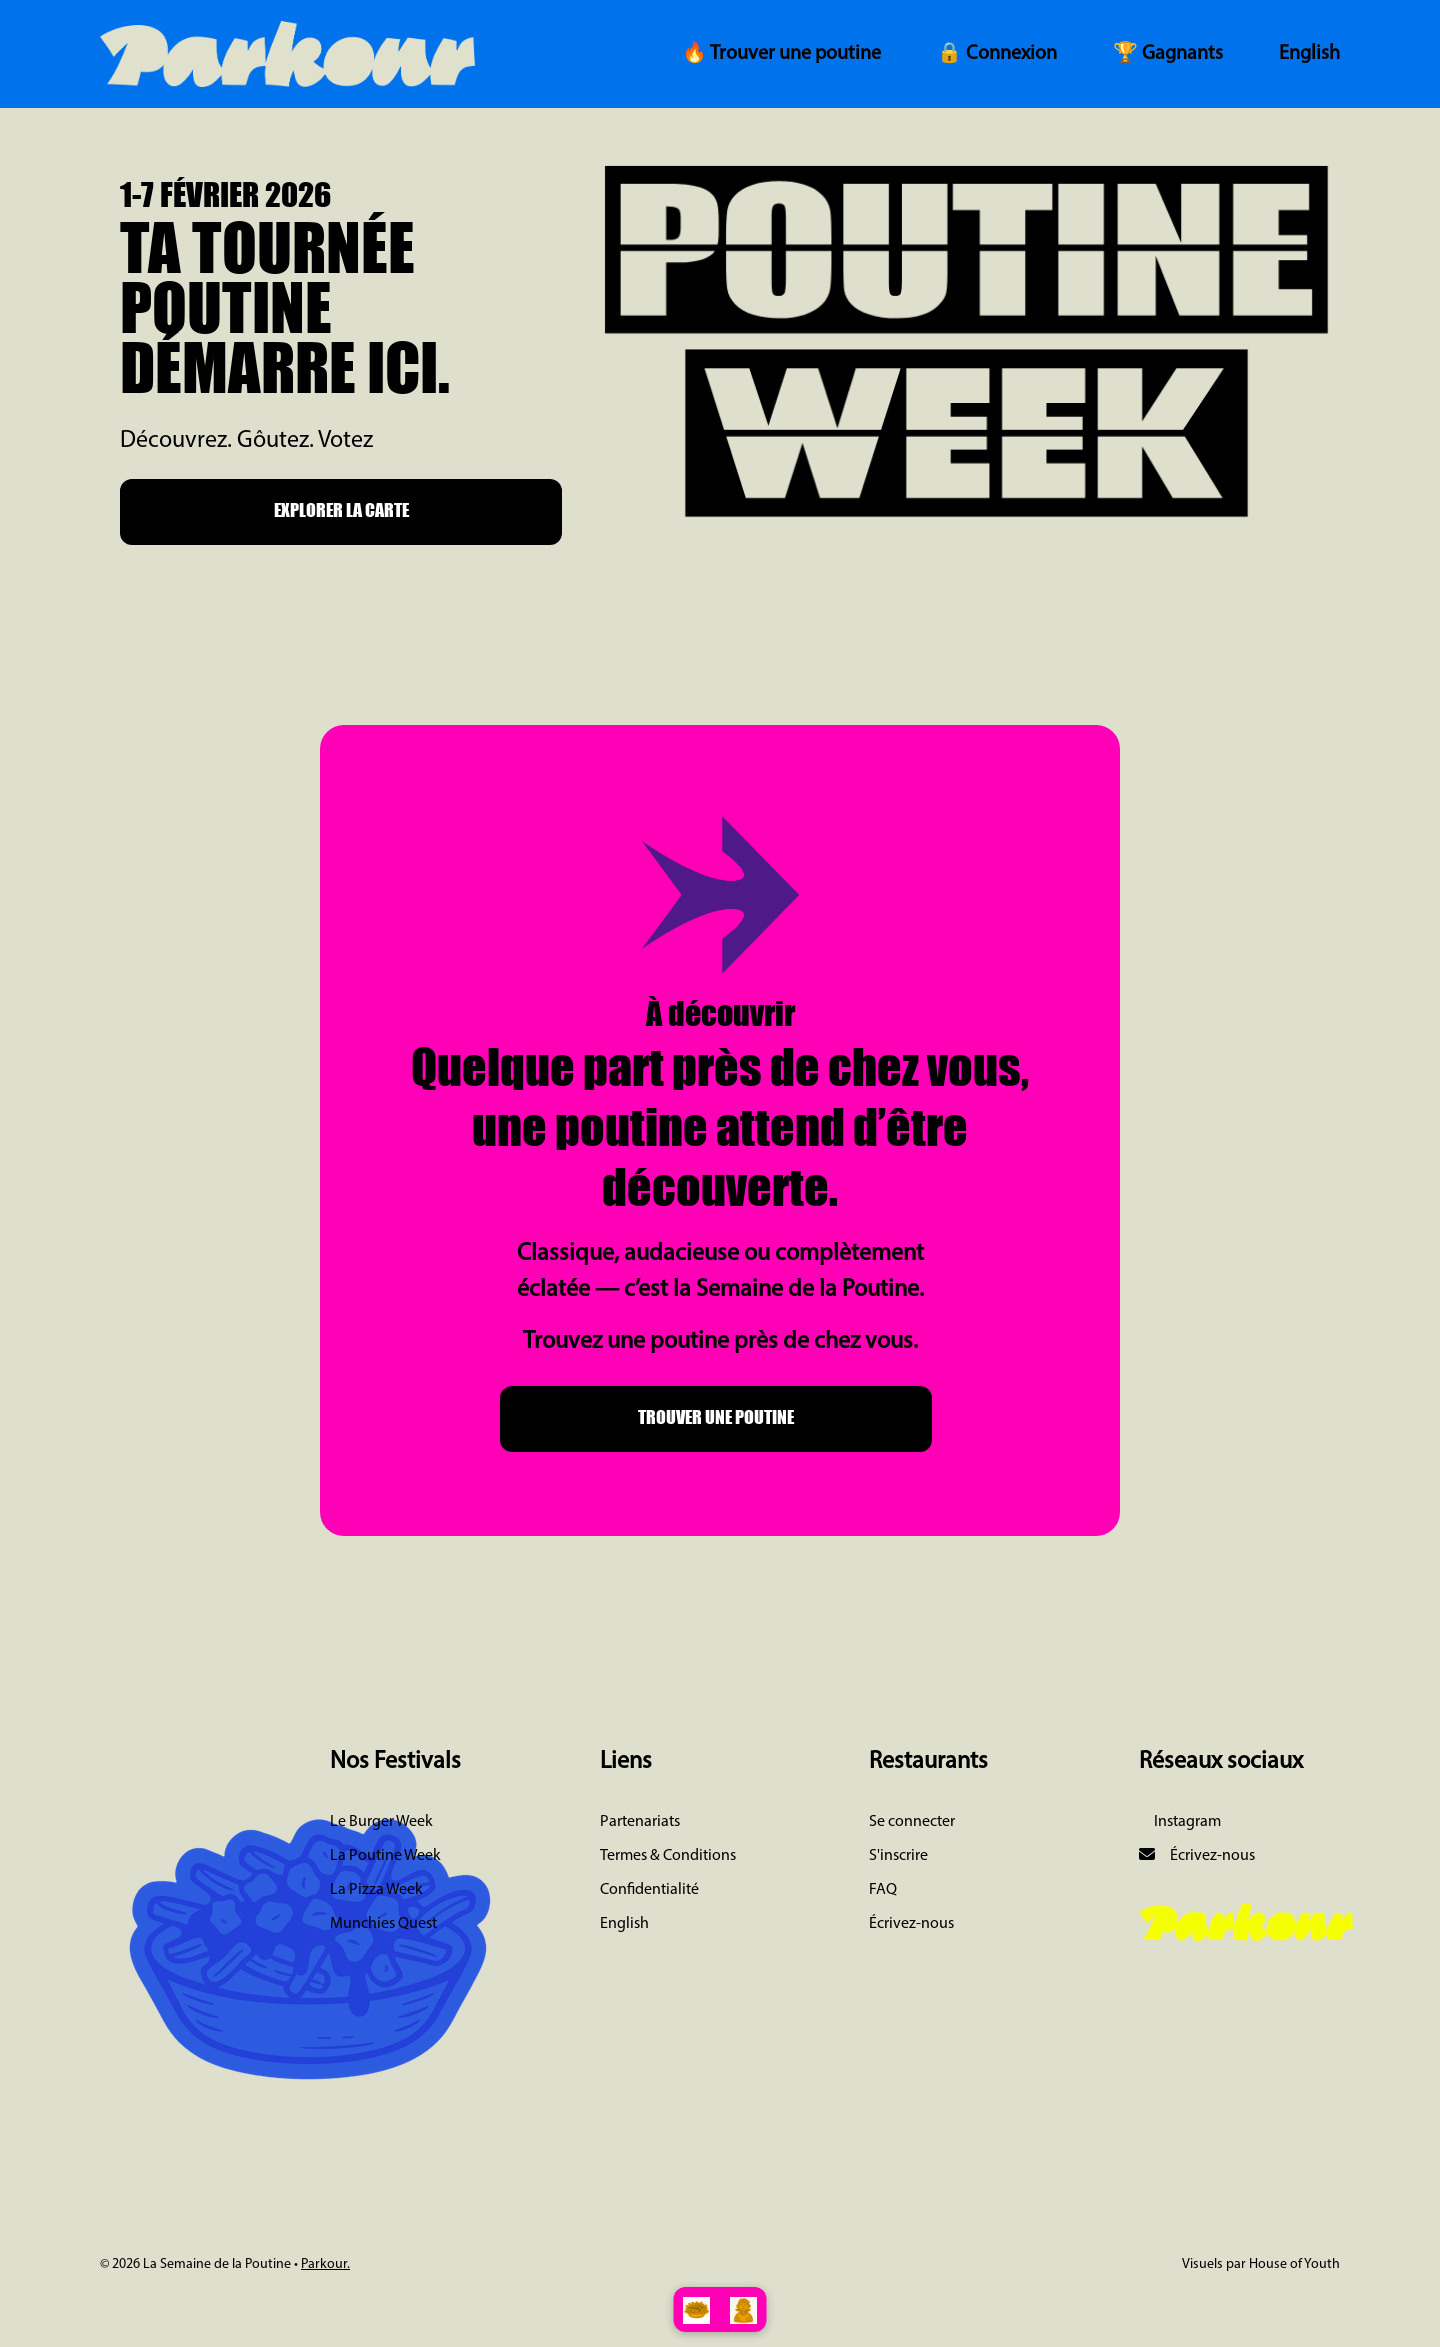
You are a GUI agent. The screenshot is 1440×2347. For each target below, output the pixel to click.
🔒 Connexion (997, 54)
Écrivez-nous (911, 1924)
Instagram (1186, 1822)
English (1309, 54)
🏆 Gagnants (1168, 54)
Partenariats (640, 1822)
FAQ (883, 1890)
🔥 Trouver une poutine (781, 54)
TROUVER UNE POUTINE (716, 1417)
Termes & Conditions (668, 1856)
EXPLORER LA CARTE (341, 510)
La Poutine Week (385, 1856)
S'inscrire (898, 1856)
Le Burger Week (381, 1822)
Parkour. (325, 2264)
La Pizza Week (376, 1890)
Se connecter (912, 1822)
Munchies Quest (383, 1924)
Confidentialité (649, 1890)
